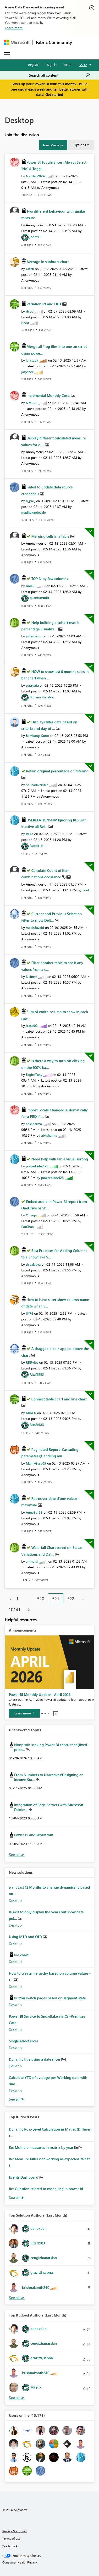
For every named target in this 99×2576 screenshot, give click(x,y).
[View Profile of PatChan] (27, 1226)
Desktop (15, 1900)
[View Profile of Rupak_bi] (36, 845)
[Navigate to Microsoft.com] (17, 42)
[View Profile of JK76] (29, 1313)
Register (34, 64)
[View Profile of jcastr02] (32, 1025)
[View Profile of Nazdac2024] (35, 176)
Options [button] (79, 144)
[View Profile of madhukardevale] (33, 512)
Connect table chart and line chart (59, 1399)
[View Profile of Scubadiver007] (37, 785)
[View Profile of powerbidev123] (37, 1166)
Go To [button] (83, 65)
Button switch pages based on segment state (50, 1998)
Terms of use (11, 2538)
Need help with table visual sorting (59, 1159)
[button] (53, 145)
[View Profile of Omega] (31, 1215)
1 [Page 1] (17, 1599)
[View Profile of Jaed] (85, 890)
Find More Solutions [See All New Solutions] (17, 2099)
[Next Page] (27, 1609)
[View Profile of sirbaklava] (33, 1264)
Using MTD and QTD (26, 1936)
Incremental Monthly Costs (49, 395)
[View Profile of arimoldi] (32, 1561)
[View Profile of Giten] (30, 268)
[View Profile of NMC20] (32, 403)
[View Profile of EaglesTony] (34, 1074)
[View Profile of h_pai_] (30, 501)
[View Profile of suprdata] (32, 685)
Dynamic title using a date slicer (35, 2059)
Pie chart (21, 1955)
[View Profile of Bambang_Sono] (37, 735)
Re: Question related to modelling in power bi (46, 2188)
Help (67, 64)
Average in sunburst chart (48, 261)
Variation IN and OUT (44, 304)
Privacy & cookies (14, 2531)
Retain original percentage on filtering (57, 771)
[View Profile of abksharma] (34, 1124)
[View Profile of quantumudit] (39, 597)
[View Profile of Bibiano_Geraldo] (42, 697)
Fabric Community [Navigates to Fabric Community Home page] (54, 42)
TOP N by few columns (49, 578)
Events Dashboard (24, 2177)
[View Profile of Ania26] (31, 586)
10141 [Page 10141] (15, 1609)
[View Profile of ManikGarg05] (36, 1463)
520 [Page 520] (40, 1599)
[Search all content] (59, 75)
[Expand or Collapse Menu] (7, 54)
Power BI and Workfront (33, 1834)
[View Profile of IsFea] (29, 834)
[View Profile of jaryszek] (32, 360)
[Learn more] (24, 1713)
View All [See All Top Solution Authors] (17, 2297)
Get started (54, 94)
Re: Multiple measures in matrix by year (41, 2147)
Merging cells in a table (50, 536)
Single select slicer (23, 2041)
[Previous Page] (8, 1598)
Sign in (51, 64)
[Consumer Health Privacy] (49, 2562)
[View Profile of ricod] (29, 311)
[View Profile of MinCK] (31, 1413)
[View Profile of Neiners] (31, 976)
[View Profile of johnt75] (35, 236)
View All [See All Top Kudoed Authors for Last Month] (17, 2397)
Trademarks (10, 2546)
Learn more (14, 27)
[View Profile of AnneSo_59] (34, 1512)
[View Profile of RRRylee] (32, 1362)
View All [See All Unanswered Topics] (17, 1854)
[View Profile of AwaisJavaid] (35, 927)
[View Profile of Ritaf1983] (37, 1374)
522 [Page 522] (70, 1599)
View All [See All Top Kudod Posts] (17, 2197)
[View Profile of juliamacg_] (34, 636)
